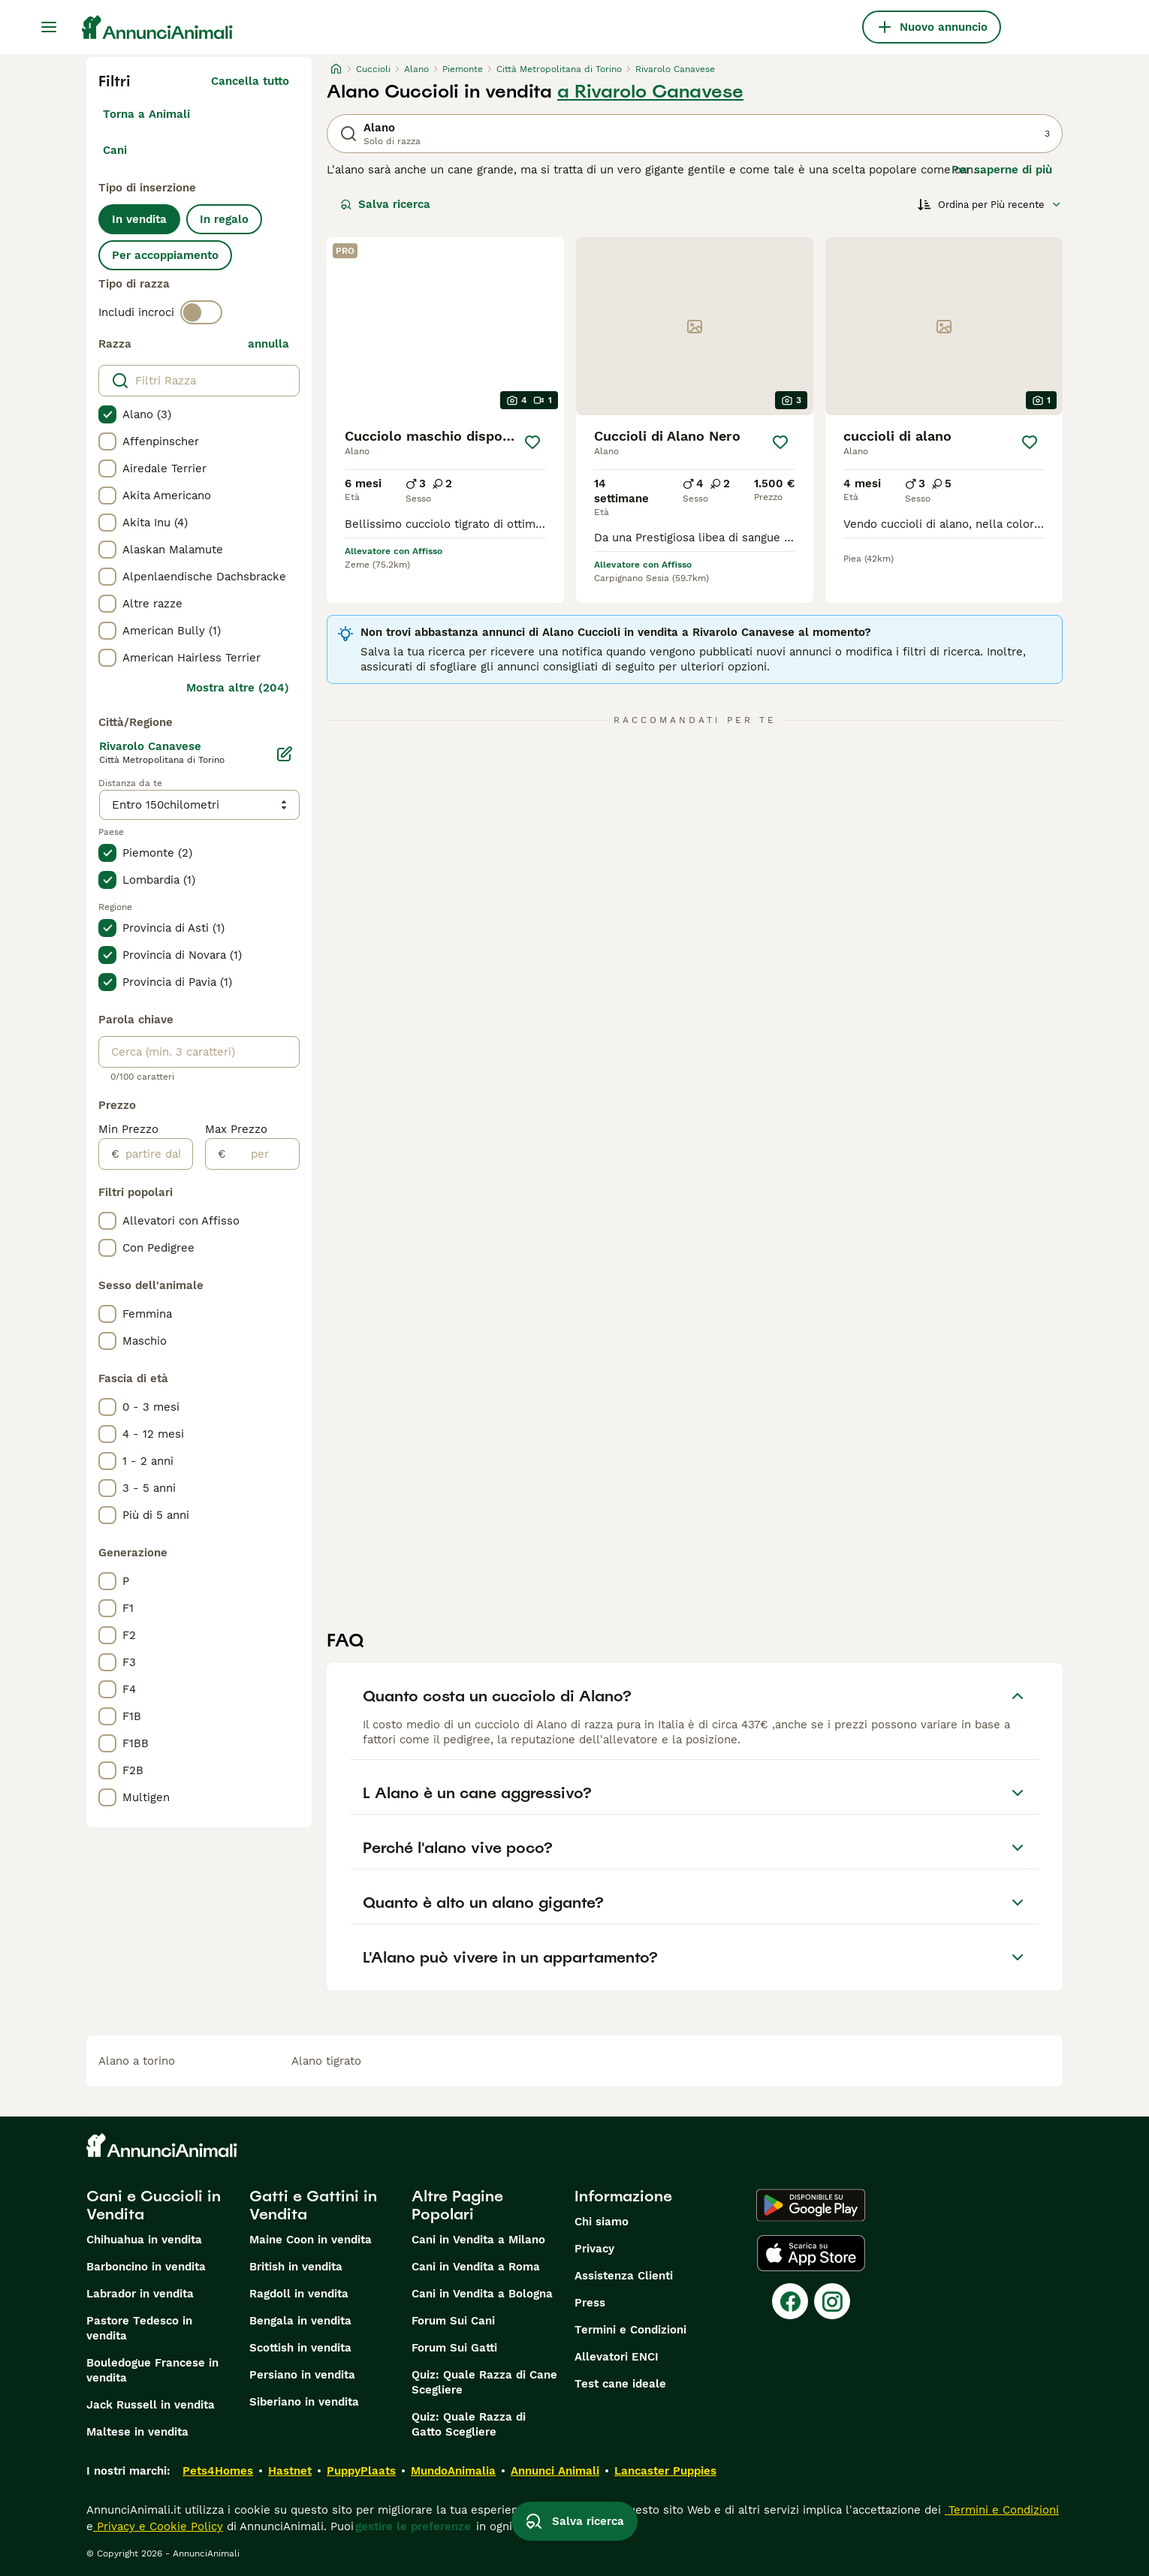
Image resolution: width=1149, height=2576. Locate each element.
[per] (262, 1154)
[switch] (201, 312)
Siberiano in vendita (304, 2402)
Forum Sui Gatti (454, 2348)
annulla (268, 344)
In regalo (224, 219)
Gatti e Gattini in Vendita (313, 2205)
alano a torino (136, 2061)
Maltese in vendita (137, 2432)
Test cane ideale (620, 2384)
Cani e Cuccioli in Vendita (153, 2205)
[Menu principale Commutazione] (49, 27)
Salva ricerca (385, 204)
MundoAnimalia (453, 2471)
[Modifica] (285, 754)
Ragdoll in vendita (298, 2293)
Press (589, 2302)
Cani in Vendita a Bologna (482, 2293)
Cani (115, 150)
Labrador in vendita (140, 2293)
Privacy (594, 2248)
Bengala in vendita (300, 2320)
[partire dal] (155, 1154)
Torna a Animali (146, 114)
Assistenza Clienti (623, 2275)
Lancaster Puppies (665, 2471)
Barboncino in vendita (146, 2266)
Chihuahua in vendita (144, 2239)
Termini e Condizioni (630, 2329)
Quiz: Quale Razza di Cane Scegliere (484, 2382)
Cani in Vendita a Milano (478, 2239)
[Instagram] (832, 2301)
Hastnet (290, 2471)
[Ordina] (990, 204)
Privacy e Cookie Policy (158, 2526)
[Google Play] (810, 2205)
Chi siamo (601, 2221)
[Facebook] (790, 2301)
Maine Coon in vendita (310, 2239)
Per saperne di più (1001, 169)
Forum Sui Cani (453, 2320)
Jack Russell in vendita (150, 2405)
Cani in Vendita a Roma (476, 2266)
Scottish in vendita (300, 2348)
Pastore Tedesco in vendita (139, 2328)
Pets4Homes (217, 2471)
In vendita (139, 219)
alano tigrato (326, 2061)
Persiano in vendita (302, 2375)
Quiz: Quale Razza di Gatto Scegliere (469, 2424)
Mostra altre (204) (237, 687)
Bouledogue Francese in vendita (152, 2370)
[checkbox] (107, 414)
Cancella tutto (250, 81)
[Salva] (532, 442)
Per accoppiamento (165, 255)
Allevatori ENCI (616, 2357)
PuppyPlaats (361, 2471)
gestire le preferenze (413, 2526)
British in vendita (295, 2266)
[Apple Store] (811, 2253)
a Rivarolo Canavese (650, 91)
